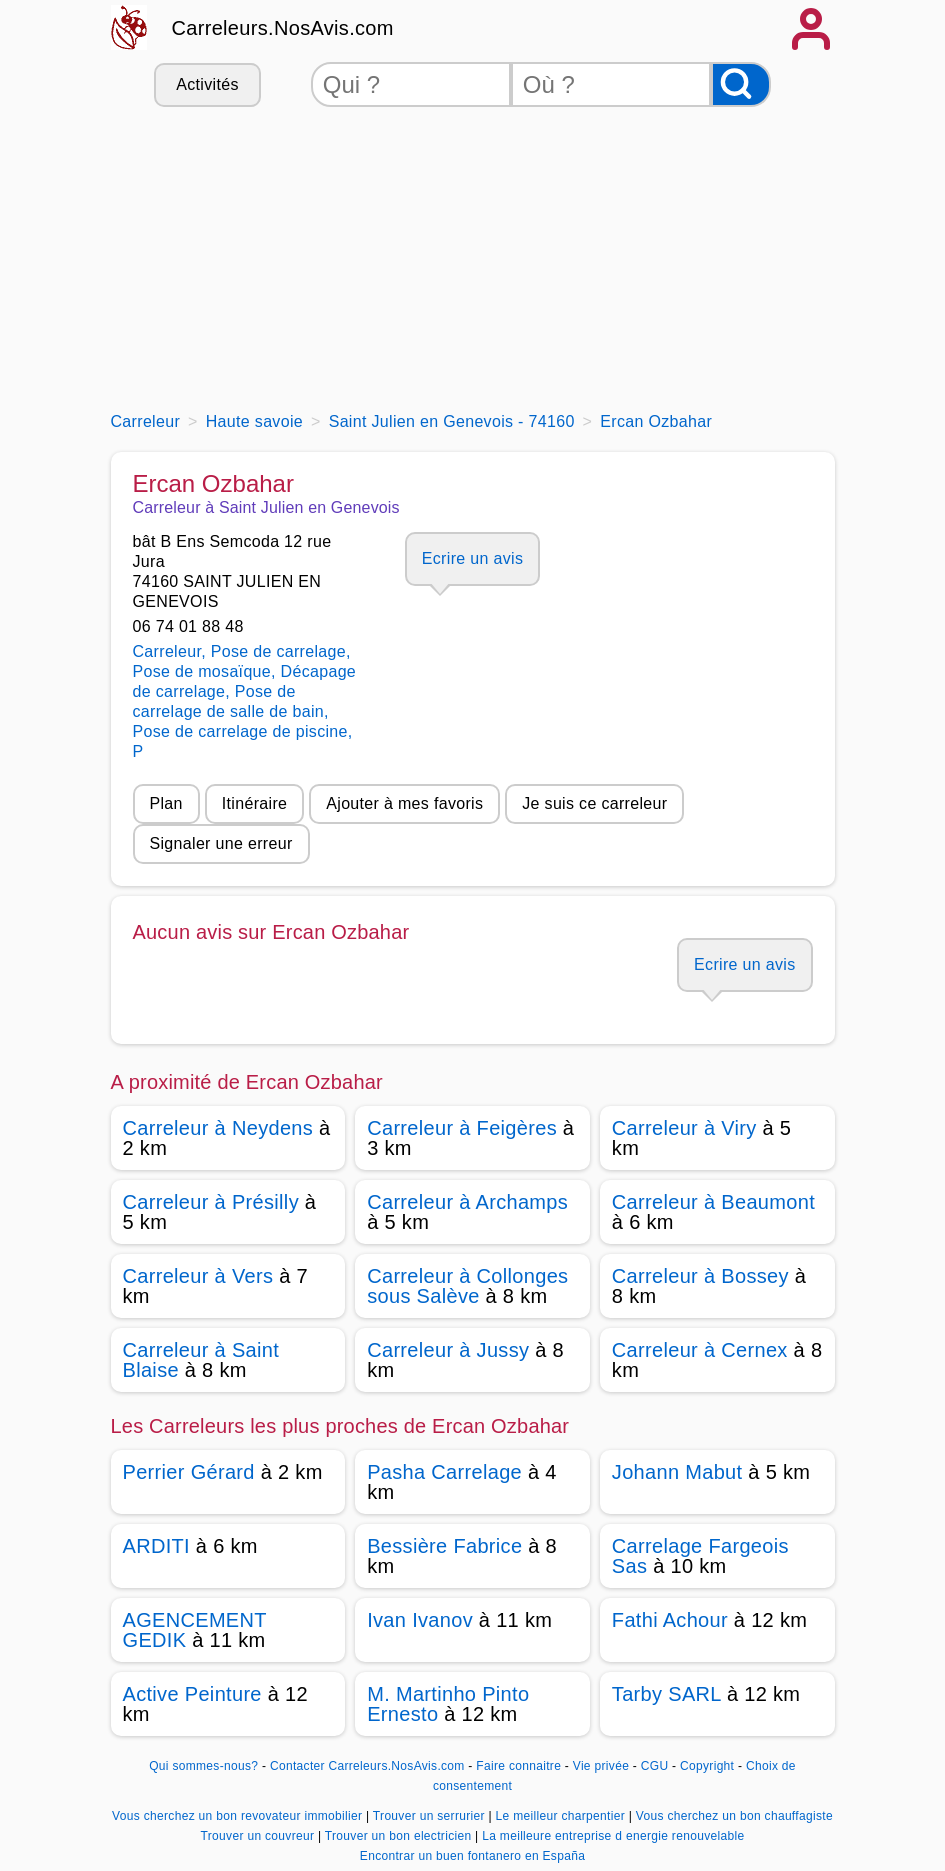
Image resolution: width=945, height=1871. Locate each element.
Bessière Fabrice (444, 1546)
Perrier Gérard (189, 1472)
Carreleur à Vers (198, 1276)
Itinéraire (254, 803)
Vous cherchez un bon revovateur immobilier (239, 1816)
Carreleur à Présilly (211, 1202)
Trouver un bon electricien (400, 1836)
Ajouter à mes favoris (404, 803)
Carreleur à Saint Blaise (201, 1360)
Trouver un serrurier (431, 1816)
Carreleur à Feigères (462, 1128)
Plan (166, 803)
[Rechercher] (741, 84)
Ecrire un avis (472, 558)
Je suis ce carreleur (594, 803)
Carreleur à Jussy (448, 1350)
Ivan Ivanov (420, 1620)
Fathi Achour (670, 1620)
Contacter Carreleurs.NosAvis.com (367, 1766)
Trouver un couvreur (259, 1836)
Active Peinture (192, 1694)
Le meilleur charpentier (562, 1816)
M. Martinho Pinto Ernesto (448, 1704)
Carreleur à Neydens (218, 1128)
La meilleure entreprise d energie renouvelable (613, 1836)
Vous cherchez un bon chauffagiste (734, 1816)
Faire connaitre (518, 1766)
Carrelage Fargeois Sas (700, 1556)
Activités (207, 84)
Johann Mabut (677, 1472)
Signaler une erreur (221, 843)
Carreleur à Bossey (700, 1276)
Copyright (709, 1766)
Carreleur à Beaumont (713, 1202)
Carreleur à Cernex (700, 1350)
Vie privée (601, 1766)
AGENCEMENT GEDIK (195, 1630)
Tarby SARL (666, 1694)
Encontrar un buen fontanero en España (472, 1856)
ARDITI (156, 1546)
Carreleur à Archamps (467, 1202)
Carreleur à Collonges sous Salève (467, 1286)
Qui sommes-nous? (203, 1766)
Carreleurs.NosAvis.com (283, 28)
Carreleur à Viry (684, 1128)
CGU (655, 1766)
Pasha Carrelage (444, 1472)
